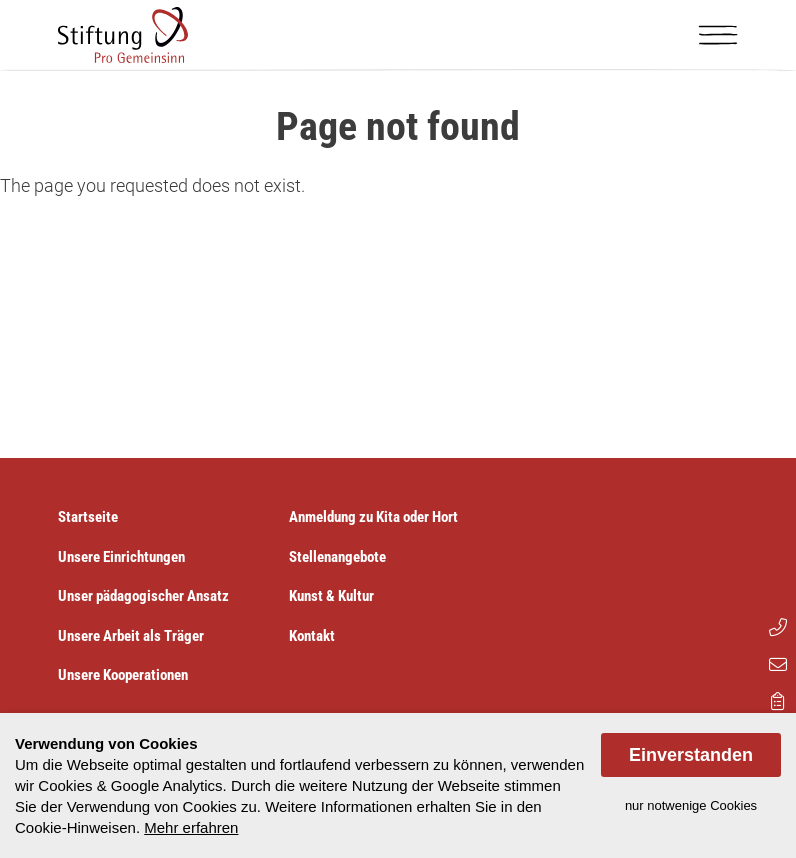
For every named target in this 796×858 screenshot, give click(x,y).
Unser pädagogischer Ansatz (143, 596)
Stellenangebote (337, 557)
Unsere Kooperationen (123, 675)
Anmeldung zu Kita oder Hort (373, 517)
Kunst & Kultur (331, 596)
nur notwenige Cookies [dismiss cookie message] (691, 805)
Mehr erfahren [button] (191, 827)
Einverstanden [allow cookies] (691, 755)
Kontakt (312, 636)
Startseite (88, 517)
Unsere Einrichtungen (121, 557)
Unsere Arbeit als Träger (131, 636)
